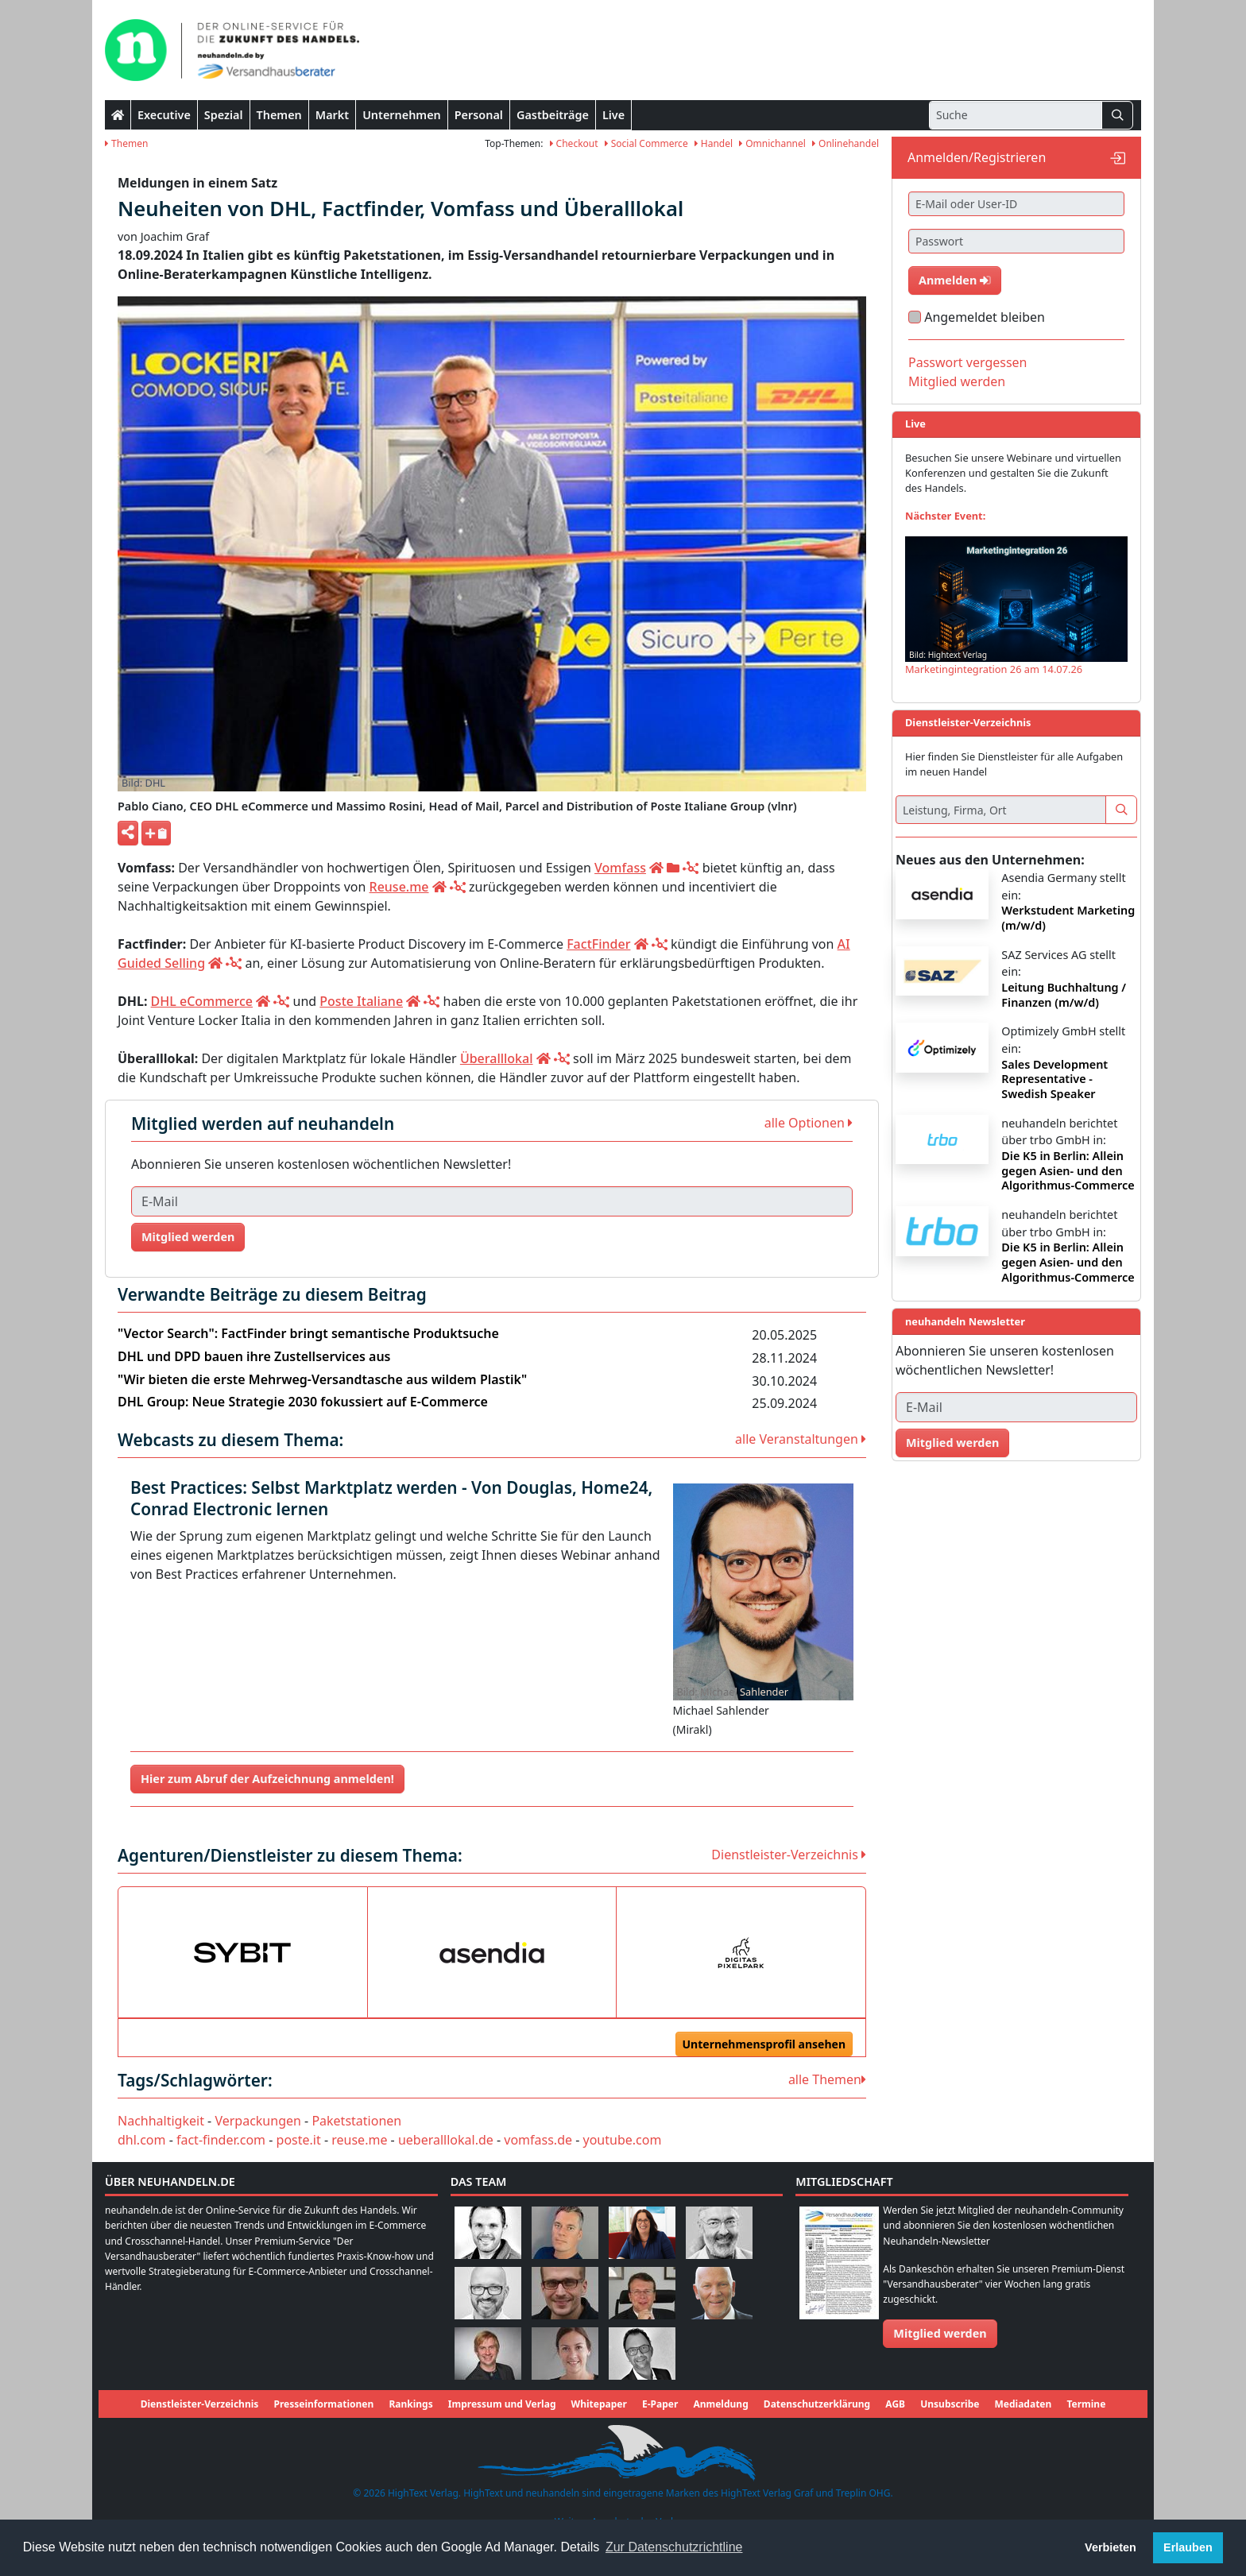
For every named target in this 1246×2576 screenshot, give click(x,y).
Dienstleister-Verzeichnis (788, 1854)
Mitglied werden (187, 1236)
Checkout (574, 143)
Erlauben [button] (1188, 2547)
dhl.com (141, 2140)
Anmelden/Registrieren (976, 157)
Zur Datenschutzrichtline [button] (674, 2547)
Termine (1085, 2404)
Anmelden (955, 280)
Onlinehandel (845, 143)
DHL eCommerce (202, 1001)
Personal (479, 114)
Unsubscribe (949, 2404)
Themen (279, 114)
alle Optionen (808, 1122)
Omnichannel (772, 143)
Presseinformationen (323, 2404)
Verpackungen (257, 2120)
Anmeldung (720, 2404)
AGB (895, 2404)
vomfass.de (538, 2140)
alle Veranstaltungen (800, 1439)
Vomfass (620, 867)
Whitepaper (599, 2404)
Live (613, 114)
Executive (164, 114)
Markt (332, 114)
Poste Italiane (361, 1001)
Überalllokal (496, 1058)
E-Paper (660, 2404)
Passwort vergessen (967, 362)
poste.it (299, 2140)
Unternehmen (401, 114)
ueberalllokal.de (445, 2140)
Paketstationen (356, 2120)
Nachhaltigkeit (161, 2120)
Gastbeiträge (553, 114)
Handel (714, 143)
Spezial (223, 114)
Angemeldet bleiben (984, 317)
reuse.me (359, 2140)
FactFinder (598, 944)
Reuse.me (399, 886)
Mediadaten (1023, 2404)
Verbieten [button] (1110, 2547)
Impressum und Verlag (502, 2404)
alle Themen (827, 2079)
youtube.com (622, 2140)
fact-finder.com (220, 2140)
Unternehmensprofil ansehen (764, 2044)
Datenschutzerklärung (817, 2404)
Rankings (410, 2404)
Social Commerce (646, 143)
